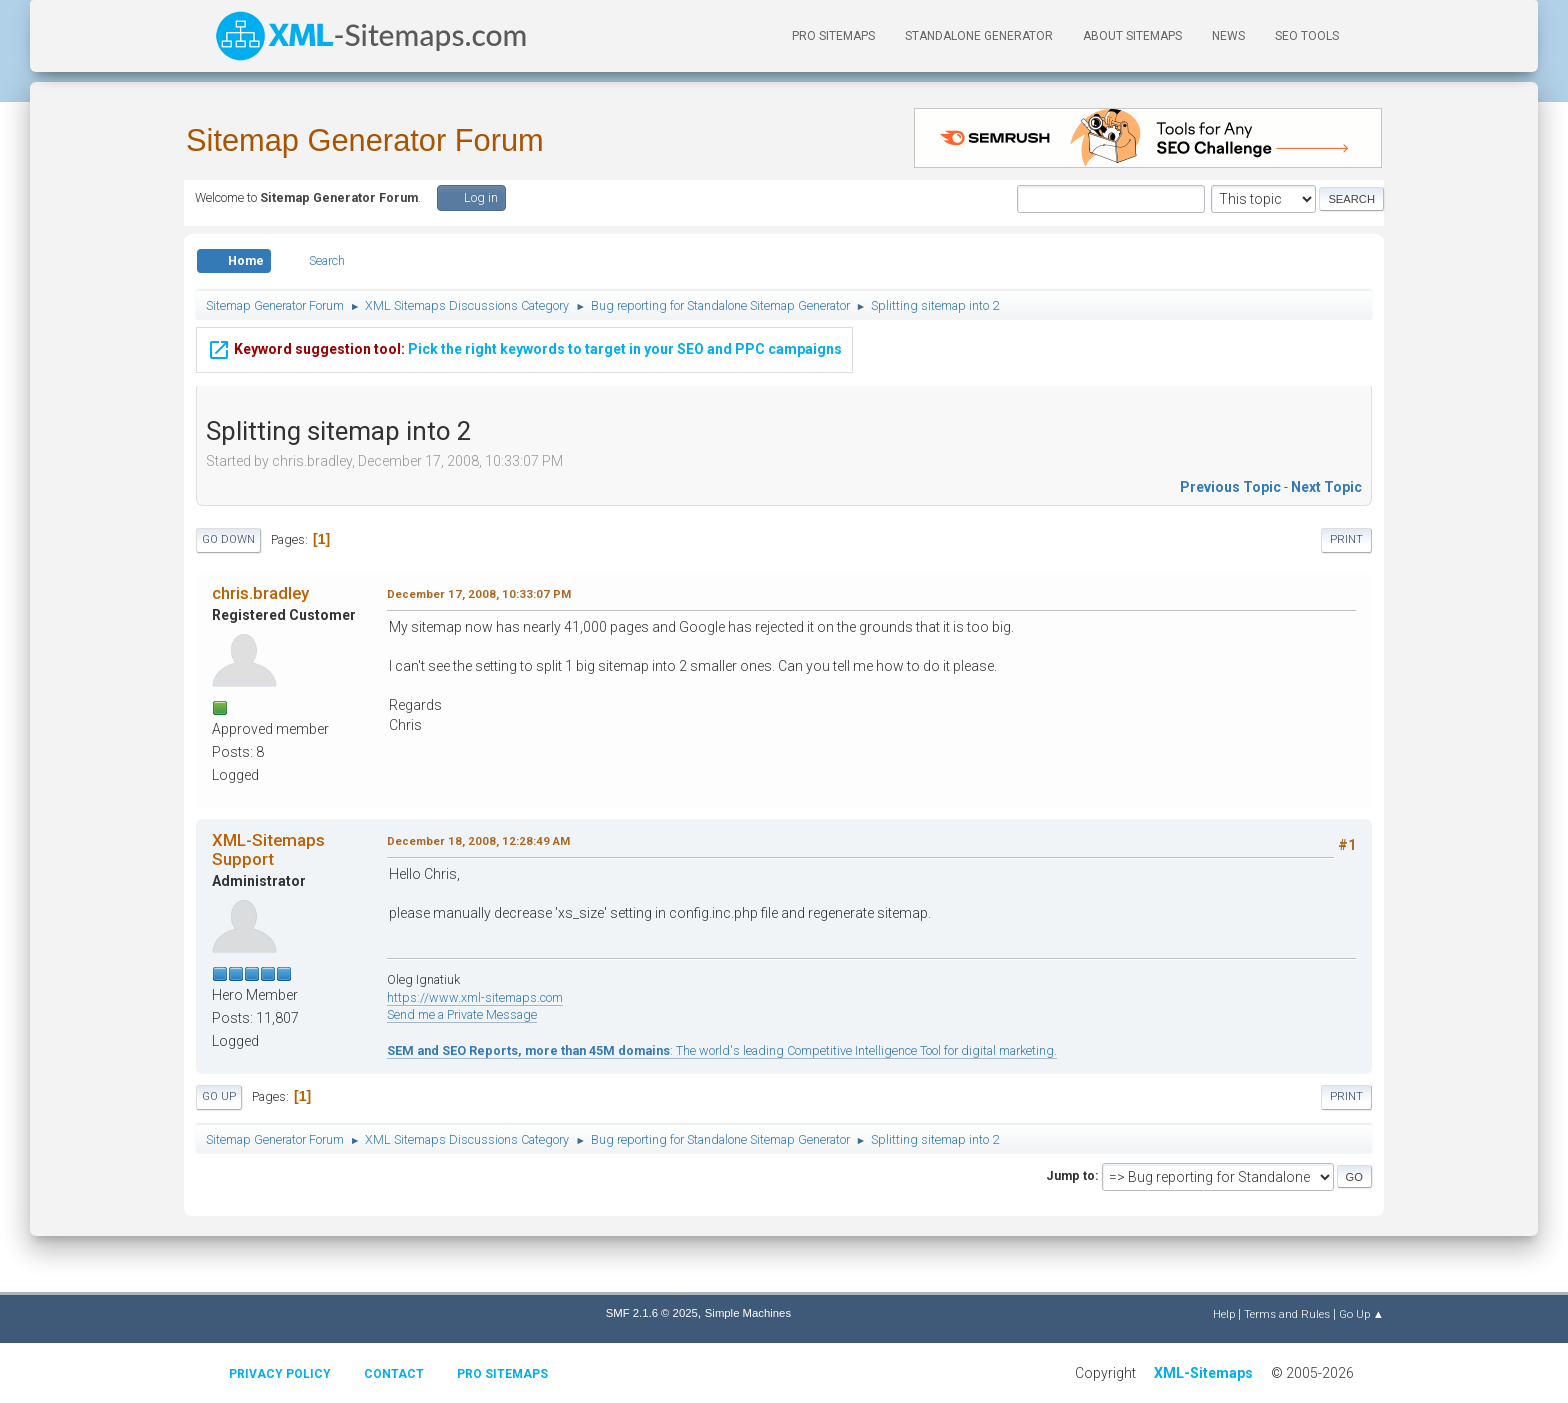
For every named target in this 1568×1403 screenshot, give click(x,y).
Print (1346, 539)
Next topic (1326, 487)
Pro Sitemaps (502, 1374)
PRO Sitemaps (833, 36)
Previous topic (1230, 487)
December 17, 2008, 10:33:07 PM (479, 594)
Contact (394, 1374)
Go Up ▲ (1361, 1314)
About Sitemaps (1132, 36)
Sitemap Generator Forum (365, 140)
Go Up (219, 1096)
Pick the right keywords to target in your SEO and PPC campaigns (524, 350)
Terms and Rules (1287, 1314)
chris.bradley (260, 593)
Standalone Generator (979, 36)
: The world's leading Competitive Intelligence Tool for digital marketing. (722, 1050)
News (1228, 36)
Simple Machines (748, 1313)
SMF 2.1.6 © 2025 (652, 1313)
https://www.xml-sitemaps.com (475, 997)
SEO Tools (1307, 36)
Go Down (228, 539)
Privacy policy (280, 1374)
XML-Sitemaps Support (268, 849)
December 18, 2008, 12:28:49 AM (478, 841)
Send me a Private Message (462, 1014)
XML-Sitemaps (1203, 1373)
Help (1224, 1314)
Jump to (1070, 1175)
